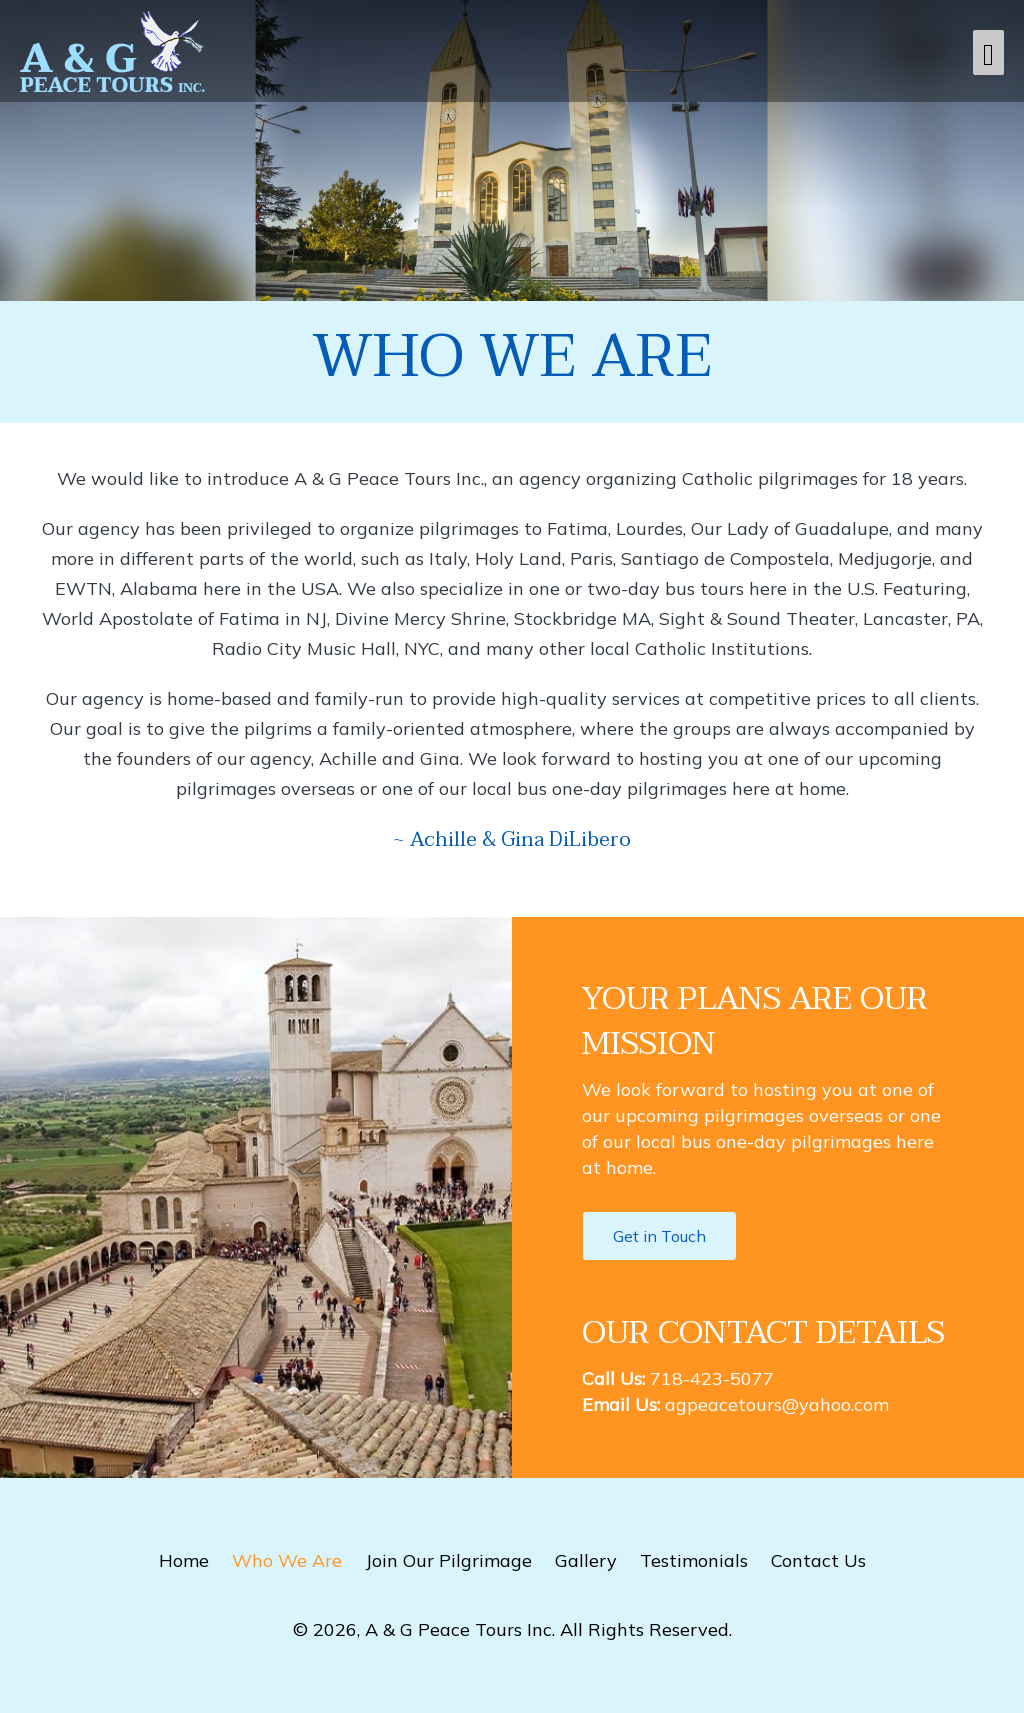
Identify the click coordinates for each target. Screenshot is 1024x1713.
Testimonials (694, 1560)
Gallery (586, 1560)
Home (184, 1560)
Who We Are (287, 1560)
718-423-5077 (712, 1378)
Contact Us (818, 1560)
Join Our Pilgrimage (448, 1560)
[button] (659, 1236)
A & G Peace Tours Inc (458, 1629)
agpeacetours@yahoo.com (777, 1404)
